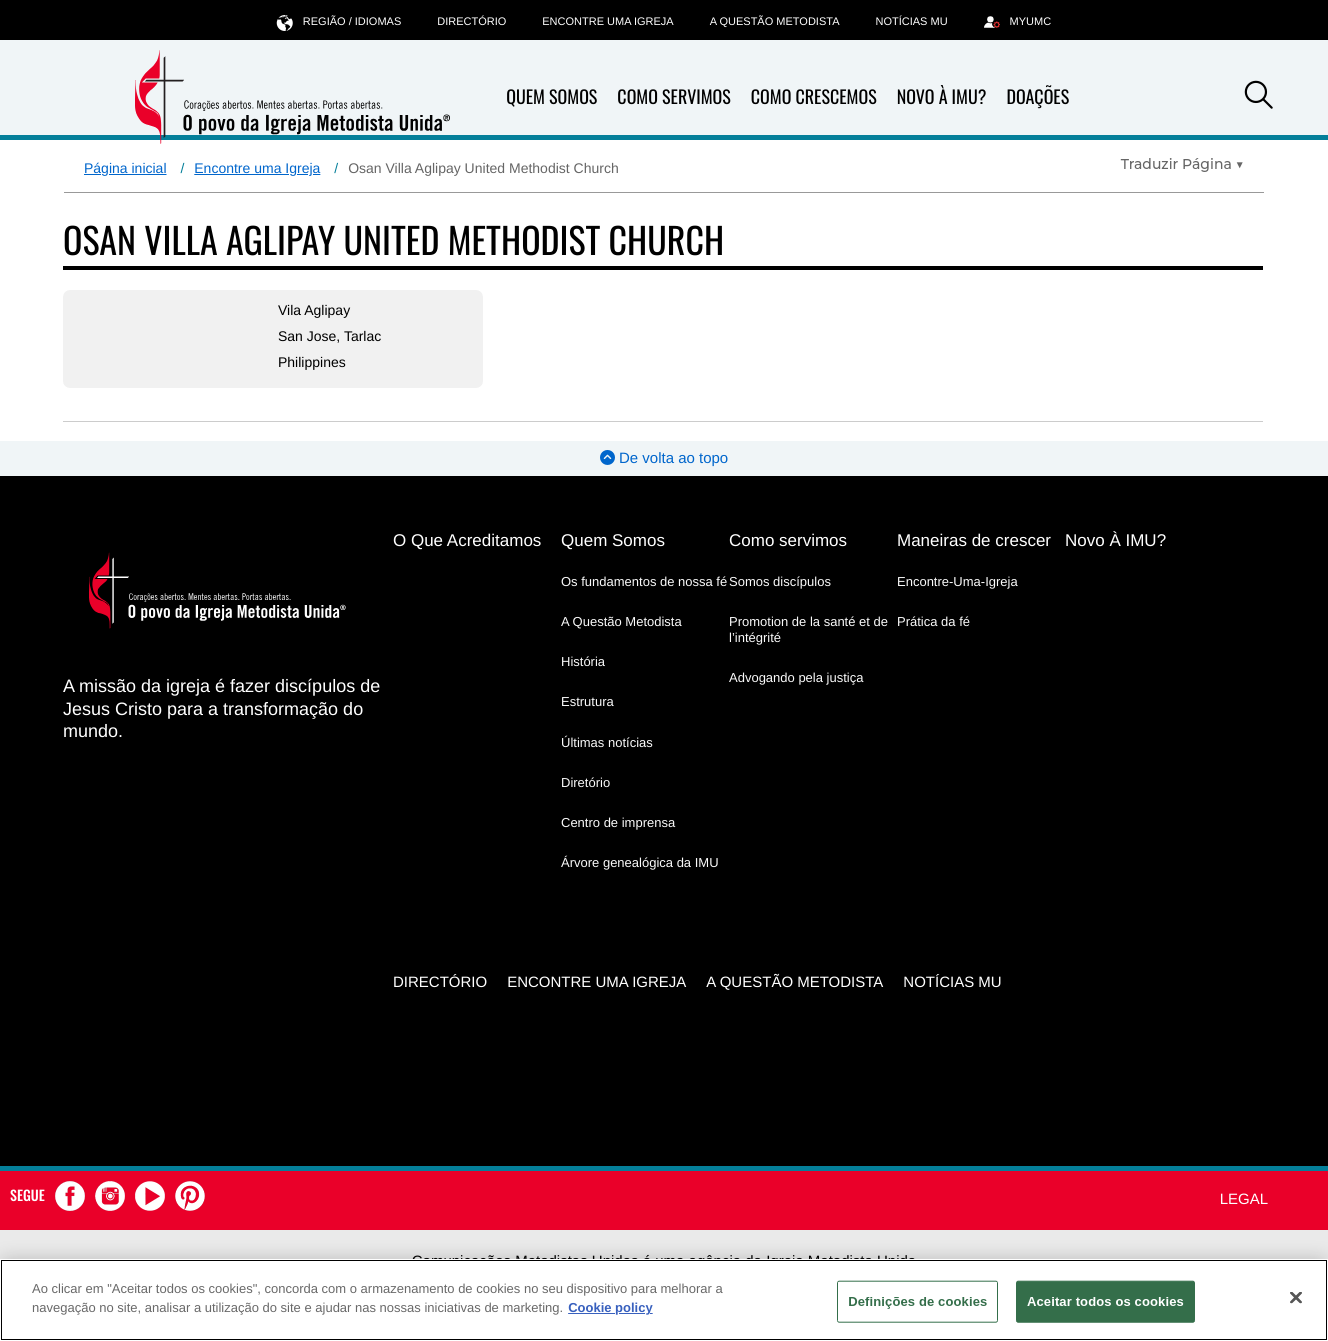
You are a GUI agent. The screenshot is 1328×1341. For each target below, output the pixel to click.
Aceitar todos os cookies (1105, 1301)
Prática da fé (933, 621)
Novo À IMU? (942, 97)
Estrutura (587, 701)
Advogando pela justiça (796, 677)
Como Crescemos (814, 97)
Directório (471, 22)
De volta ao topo (664, 458)
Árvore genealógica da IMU (640, 862)
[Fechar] (1296, 1297)
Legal (1244, 1199)
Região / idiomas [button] (339, 21)
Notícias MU (911, 22)
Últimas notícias (607, 742)
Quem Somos (551, 97)
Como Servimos (673, 97)
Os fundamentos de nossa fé (644, 581)
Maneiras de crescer (974, 540)
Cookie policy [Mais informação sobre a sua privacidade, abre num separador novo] (610, 1307)
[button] (1259, 98)
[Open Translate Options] (1182, 164)
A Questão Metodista (775, 22)
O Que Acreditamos (467, 540)
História (583, 661)
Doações (1037, 97)
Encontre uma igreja (607, 22)
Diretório (585, 782)
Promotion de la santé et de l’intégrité (808, 629)
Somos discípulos (780, 581)
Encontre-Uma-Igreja (957, 581)
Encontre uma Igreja (257, 168)
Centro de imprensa (618, 822)
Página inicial (125, 168)
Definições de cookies (917, 1301)
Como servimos (788, 540)
